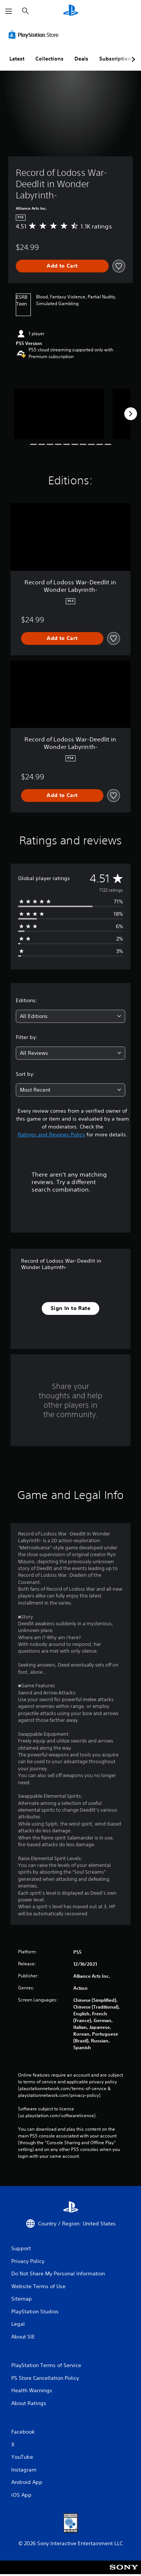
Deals (81, 58)
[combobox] (70, 1016)
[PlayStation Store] (35, 35)
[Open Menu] (8, 11)
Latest (16, 58)
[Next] (130, 413)
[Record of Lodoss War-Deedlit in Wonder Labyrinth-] (59, 414)
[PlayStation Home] (70, 11)
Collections (49, 58)
